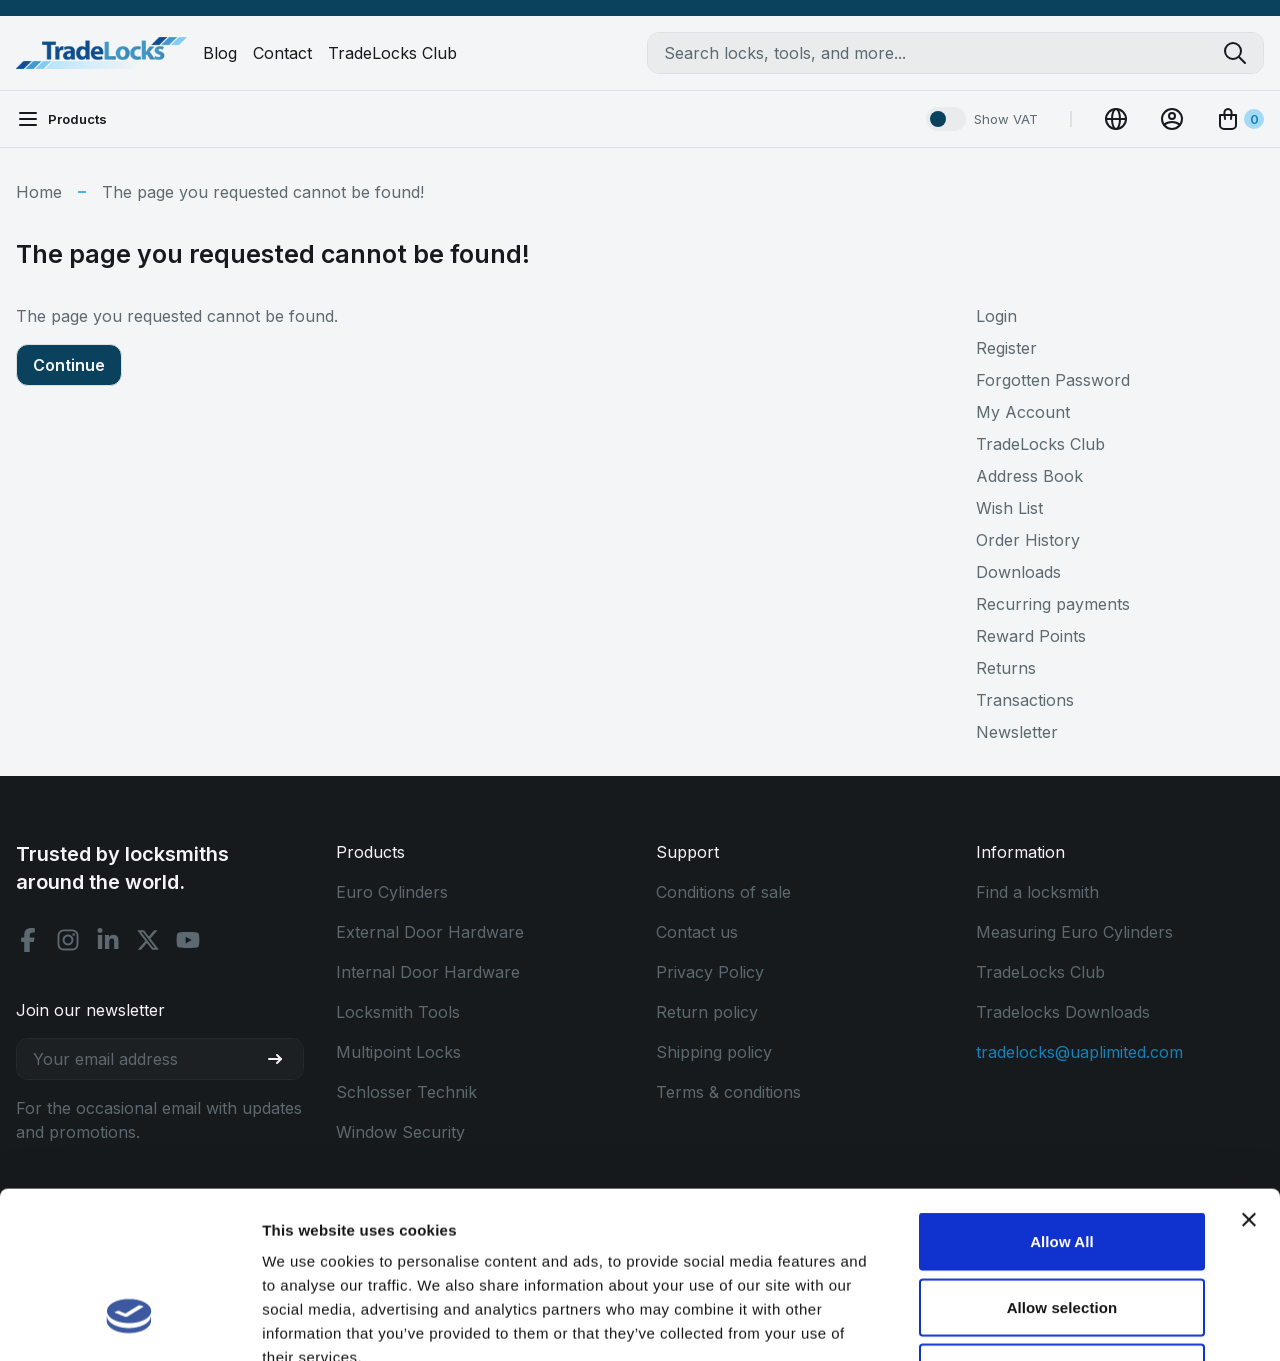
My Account (1023, 412)
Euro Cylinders (392, 892)
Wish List (1009, 508)
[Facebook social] (28, 940)
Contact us (697, 932)
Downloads (1018, 572)
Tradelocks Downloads (1063, 1012)
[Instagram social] (68, 940)
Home (39, 192)
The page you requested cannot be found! (263, 192)
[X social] (148, 940)
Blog (220, 53)
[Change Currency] (1116, 119)
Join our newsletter (90, 1010)
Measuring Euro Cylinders (1074, 932)
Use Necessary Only (1062, 1229)
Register (1006, 348)
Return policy (707, 1012)
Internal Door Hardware (428, 972)
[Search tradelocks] (1243, 53)
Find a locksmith (1037, 892)
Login (996, 316)
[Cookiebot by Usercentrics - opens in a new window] (129, 1322)
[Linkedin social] (108, 940)
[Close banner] (1249, 1077)
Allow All (1062, 1098)
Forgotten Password (1053, 380)
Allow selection (1062, 1164)
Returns (1006, 668)
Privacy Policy (710, 972)
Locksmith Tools (398, 1012)
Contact (282, 53)
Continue (69, 365)
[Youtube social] (188, 940)
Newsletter (1017, 732)
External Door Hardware (430, 932)
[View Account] (1172, 119)
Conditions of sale (723, 892)
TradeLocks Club (392, 53)
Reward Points (1031, 636)
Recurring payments (1053, 604)
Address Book (1029, 476)
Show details (1049, 1321)
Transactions (1025, 700)
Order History (1028, 540)
